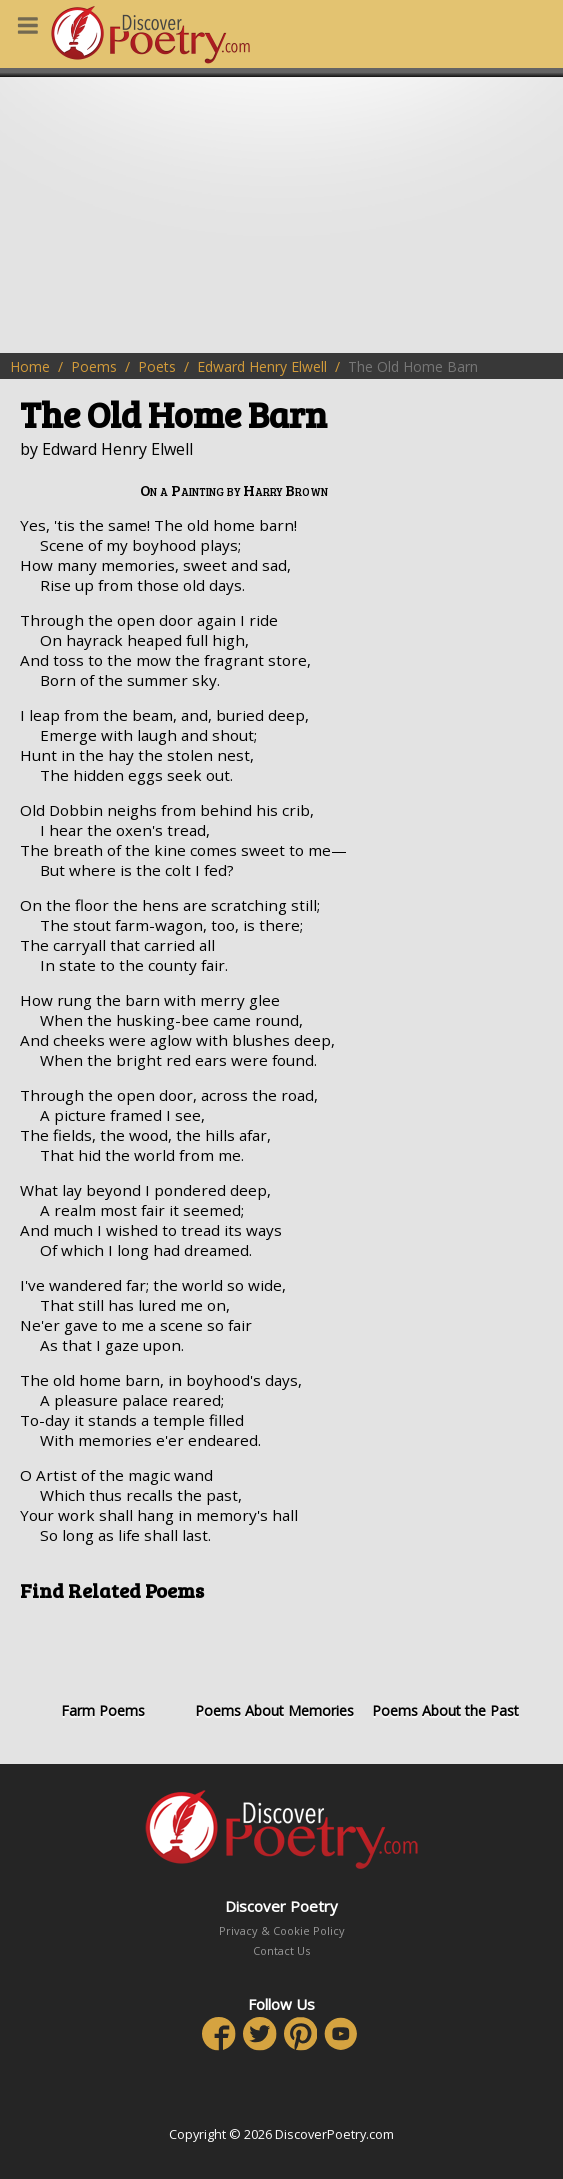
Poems (94, 366)
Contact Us (281, 1950)
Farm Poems (103, 1668)
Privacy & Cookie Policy (282, 1930)
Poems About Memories (274, 1668)
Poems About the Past (446, 1668)
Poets (157, 366)
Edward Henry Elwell (262, 366)
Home (30, 366)
